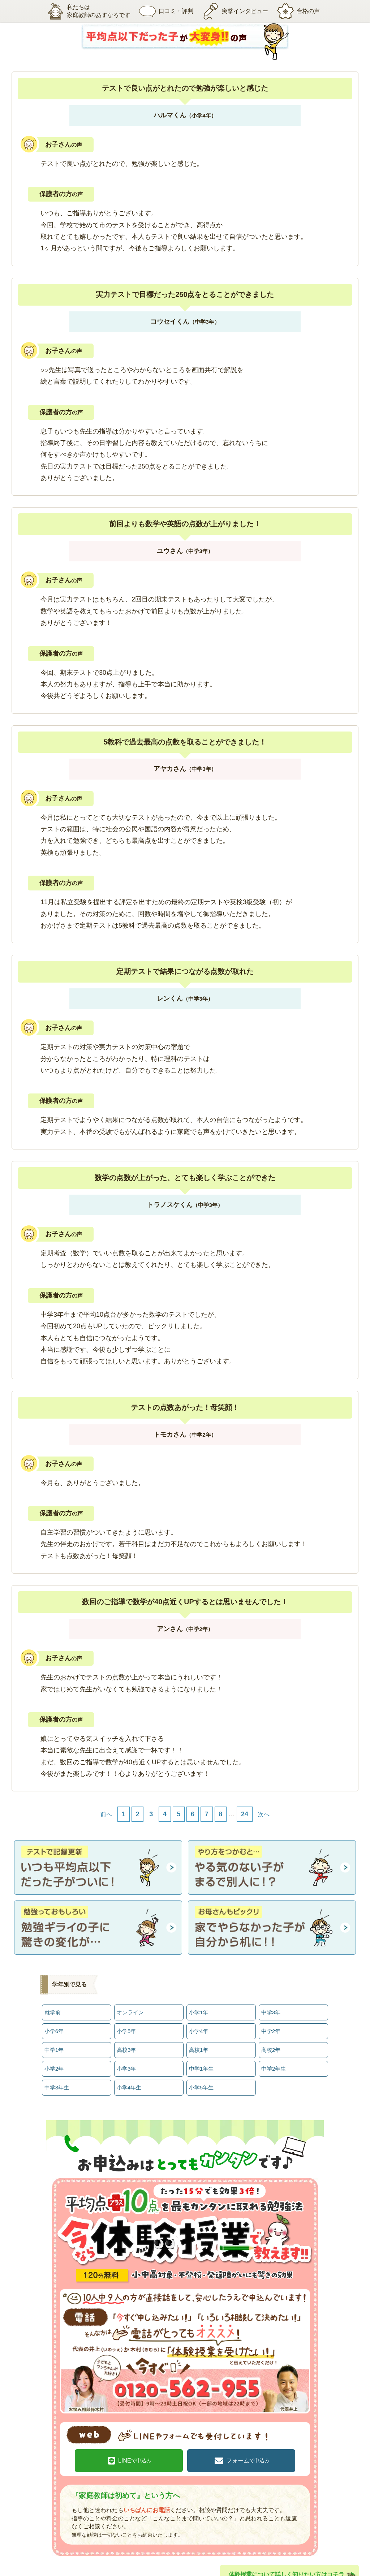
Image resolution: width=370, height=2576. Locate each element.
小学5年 (126, 2027)
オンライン (129, 2011)
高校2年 (270, 2043)
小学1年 (198, 2011)
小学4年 (198, 2027)
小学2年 (54, 2058)
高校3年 (126, 2043)
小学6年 (54, 2027)
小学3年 (126, 2058)
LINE (145, 2443)
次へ (264, 1814)
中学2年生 (273, 2058)
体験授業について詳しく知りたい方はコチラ (286, 2554)
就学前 (52, 2011)
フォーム (237, 2443)
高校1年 (198, 2043)
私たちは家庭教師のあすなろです (77, 11)
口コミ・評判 (161, 11)
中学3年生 (56, 2075)
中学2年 (270, 2027)
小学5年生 (201, 2075)
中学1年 (54, 2043)
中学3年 (270, 2011)
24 (244, 1814)
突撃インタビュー (235, 11)
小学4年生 (128, 2075)
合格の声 (304, 11)
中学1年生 (201, 2058)
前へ (106, 1814)
